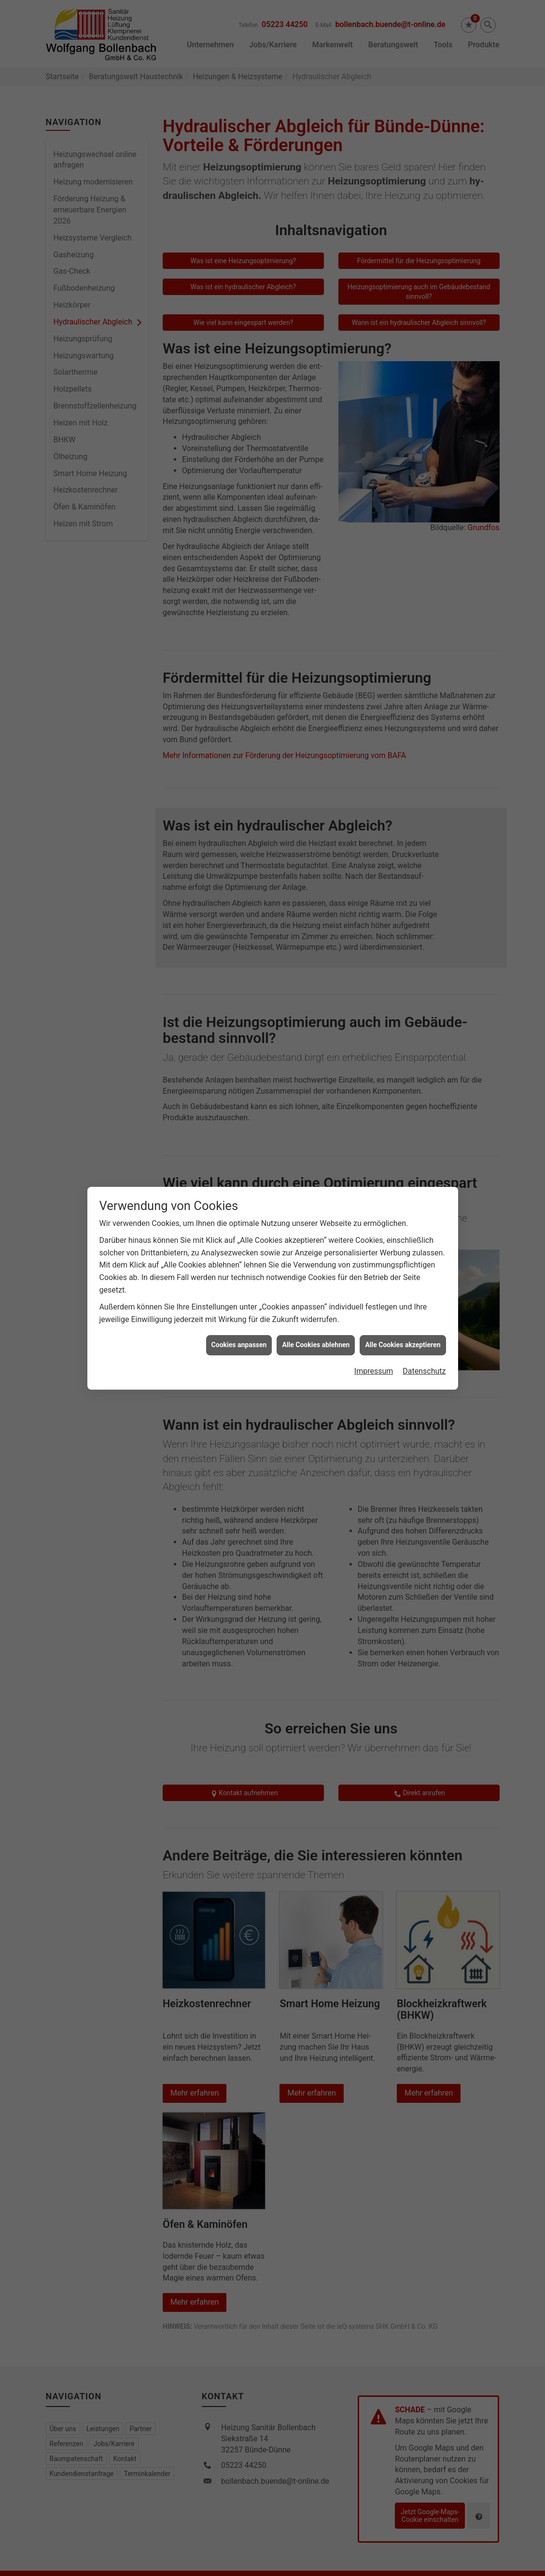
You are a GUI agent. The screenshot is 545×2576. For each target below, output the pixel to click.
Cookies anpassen (239, 1283)
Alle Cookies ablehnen (315, 1283)
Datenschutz (424, 1309)
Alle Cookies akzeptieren (402, 1283)
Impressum (373, 1309)
